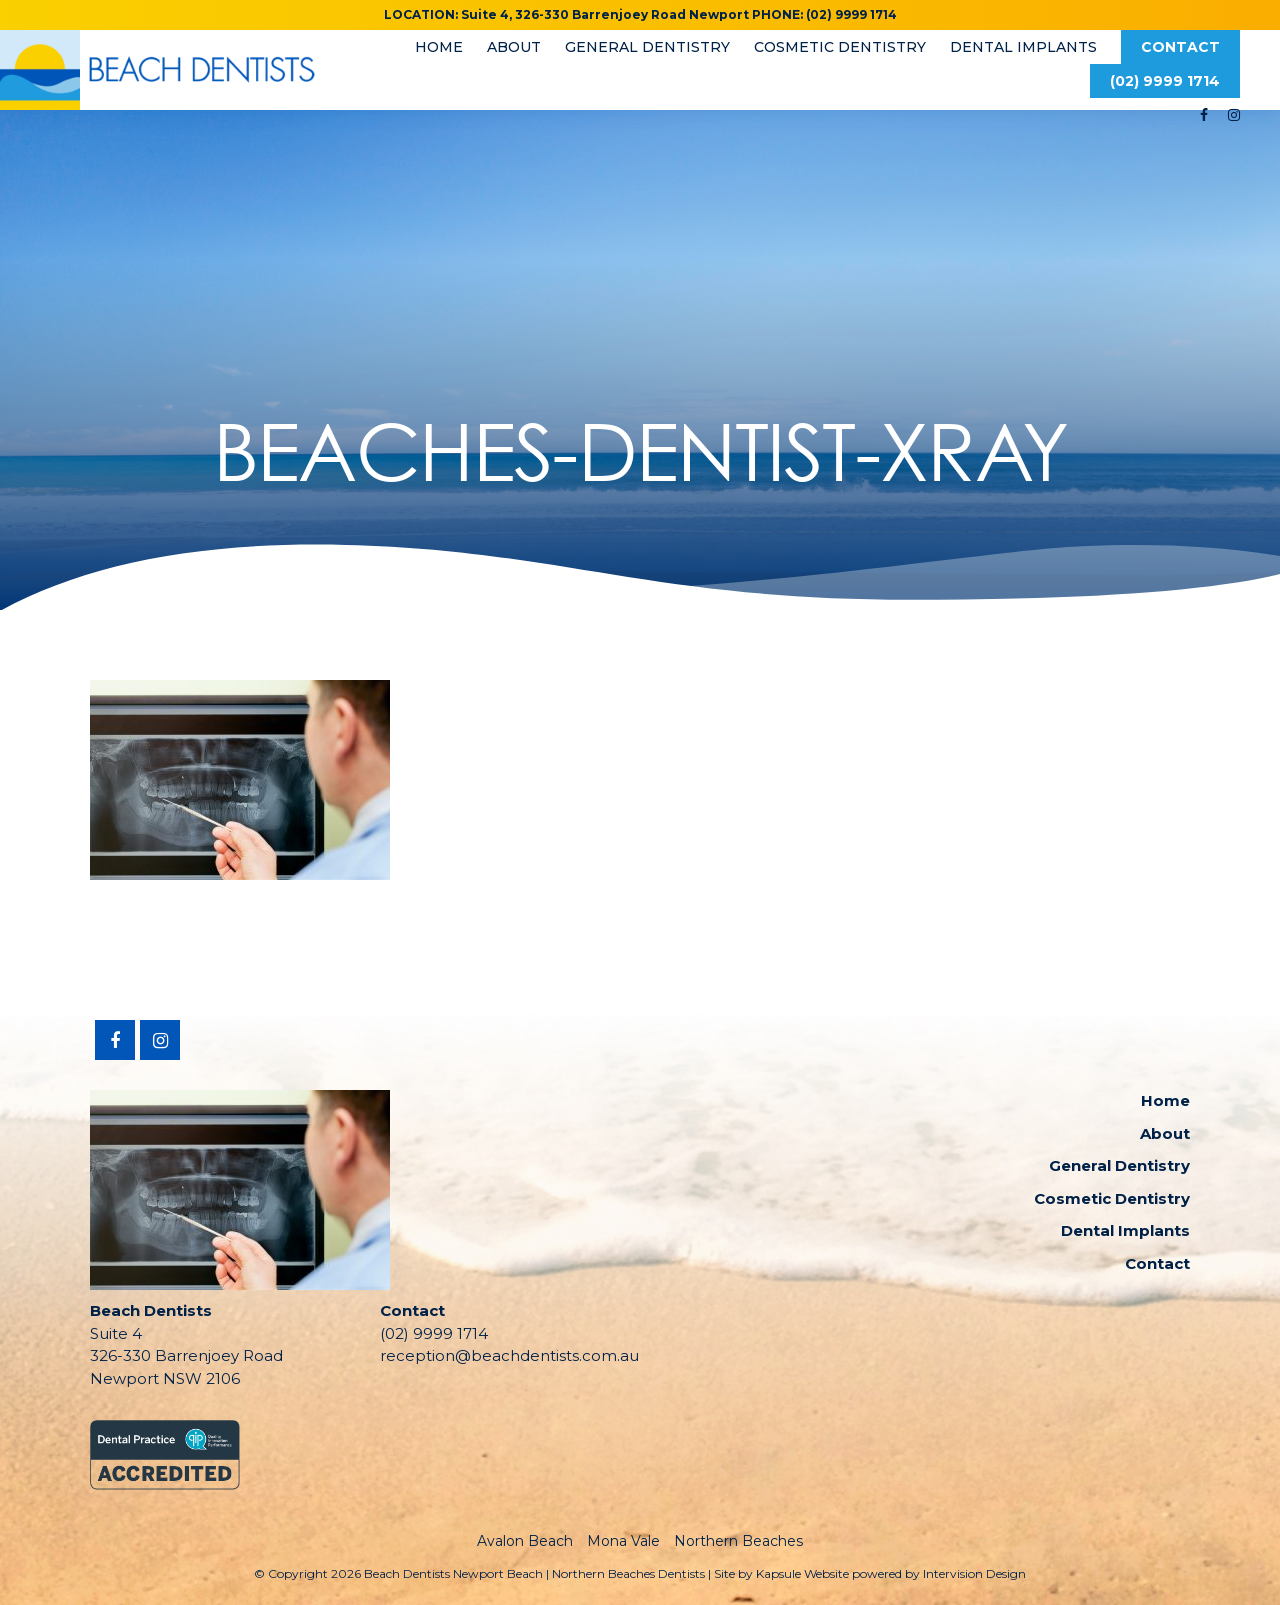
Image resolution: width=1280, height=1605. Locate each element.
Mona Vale (623, 1541)
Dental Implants (1023, 47)
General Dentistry (647, 47)
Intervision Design (974, 1573)
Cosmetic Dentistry (840, 47)
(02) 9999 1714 (1165, 81)
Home (439, 47)
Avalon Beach (525, 1541)
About (514, 47)
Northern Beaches (738, 1541)
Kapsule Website (802, 1573)
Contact (1180, 47)
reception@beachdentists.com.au (509, 1355)
